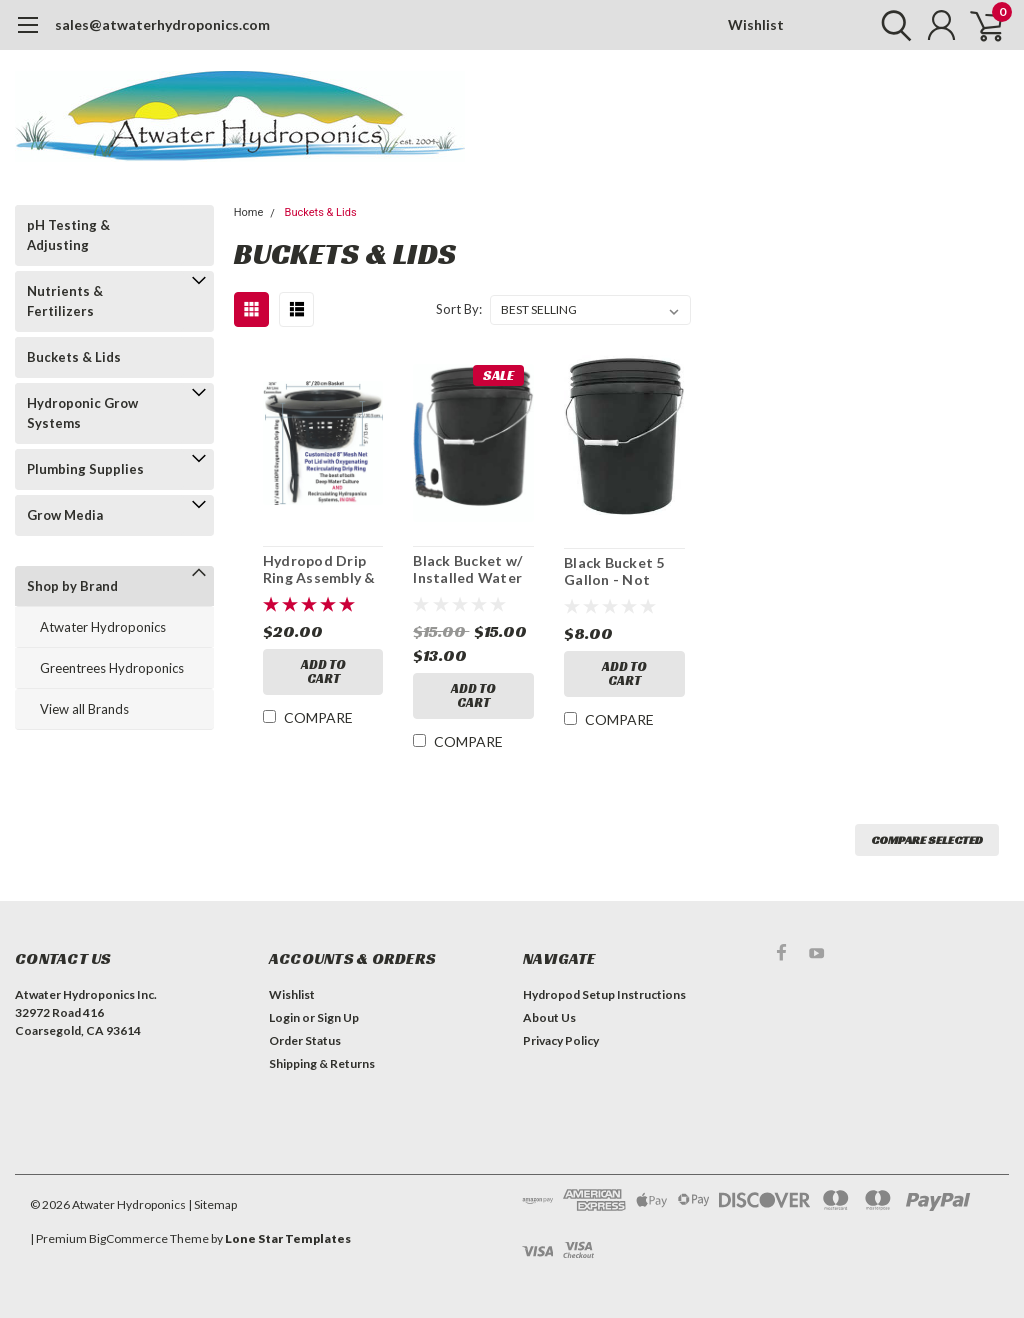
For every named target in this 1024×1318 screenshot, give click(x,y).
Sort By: (459, 309)
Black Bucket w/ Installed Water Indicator (467, 569)
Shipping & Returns (322, 1063)
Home (249, 212)
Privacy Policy (561, 1040)
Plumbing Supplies (85, 469)
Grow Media (65, 515)
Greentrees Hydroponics (112, 668)
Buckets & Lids (74, 357)
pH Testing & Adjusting (68, 235)
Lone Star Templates (288, 1238)
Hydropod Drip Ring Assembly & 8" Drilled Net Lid (323, 569)
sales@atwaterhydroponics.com (162, 24)
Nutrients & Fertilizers (65, 301)
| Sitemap (212, 1204)
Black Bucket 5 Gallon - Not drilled (614, 571)
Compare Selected (927, 839)
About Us (549, 1017)
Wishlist (756, 24)
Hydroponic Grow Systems (82, 413)
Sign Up (338, 1017)
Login (284, 1017)
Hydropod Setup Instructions (604, 994)
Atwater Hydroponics (103, 627)
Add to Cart (323, 671)
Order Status (305, 1040)
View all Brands (84, 709)
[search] (891, 25)
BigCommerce (128, 1238)
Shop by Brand (72, 586)
